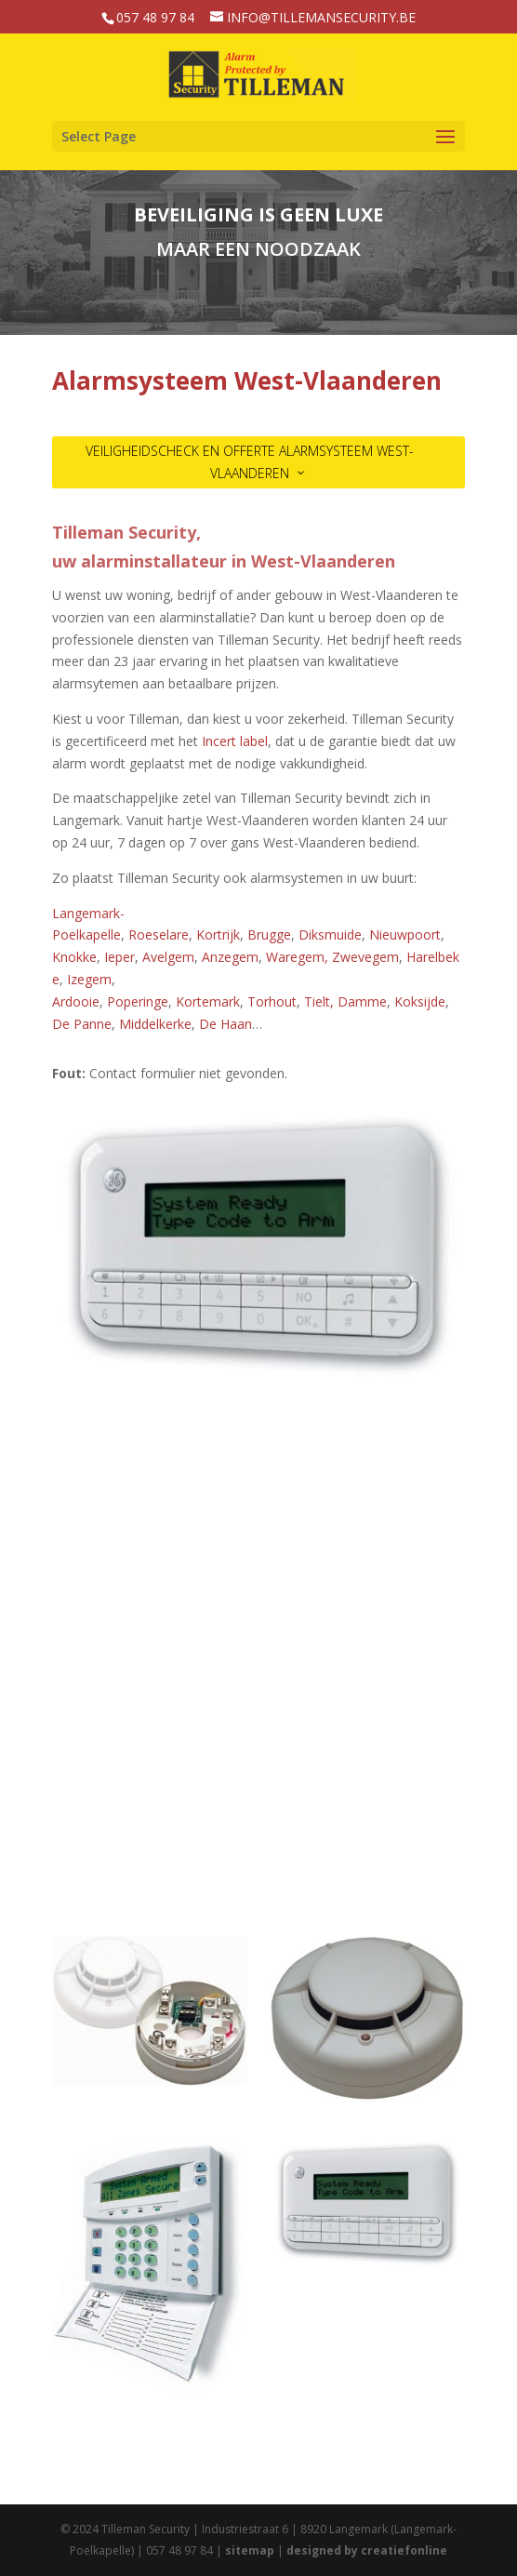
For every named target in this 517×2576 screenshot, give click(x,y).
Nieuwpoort (405, 934)
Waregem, (297, 957)
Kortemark (208, 1001)
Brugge (269, 934)
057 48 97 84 (155, 17)
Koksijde (419, 1001)
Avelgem (168, 957)
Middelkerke (155, 1024)
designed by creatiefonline (366, 2550)
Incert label (235, 741)
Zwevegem (365, 957)
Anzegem (230, 957)
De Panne (82, 1024)
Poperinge (137, 1001)
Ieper (119, 957)
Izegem (89, 979)
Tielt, (317, 1001)
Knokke (74, 957)
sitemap (249, 2550)
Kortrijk (218, 934)
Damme (362, 1001)
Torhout (272, 1001)
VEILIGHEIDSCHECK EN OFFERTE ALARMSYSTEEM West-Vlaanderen (250, 462)
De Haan (225, 1024)
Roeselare (158, 934)
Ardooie (75, 1001)
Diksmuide (330, 934)
